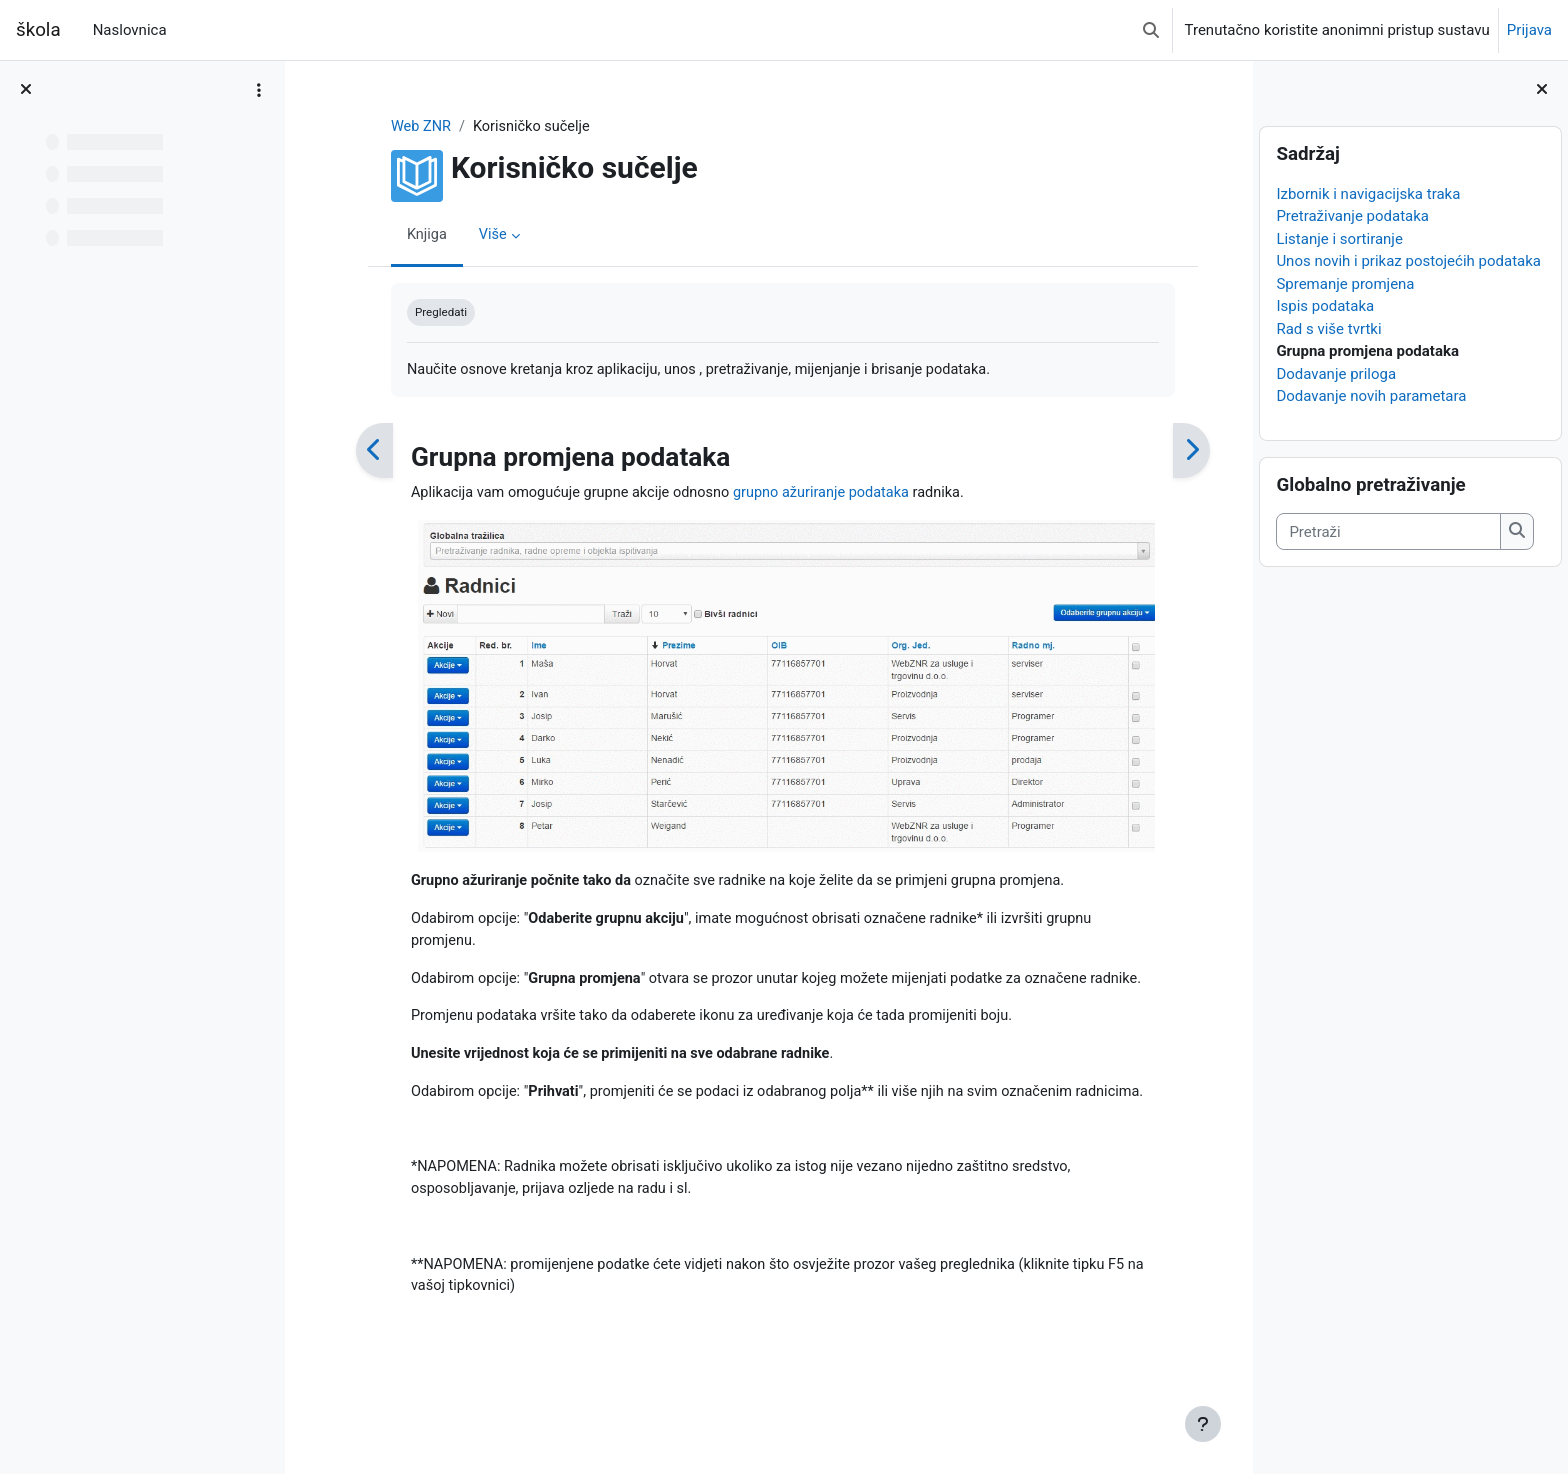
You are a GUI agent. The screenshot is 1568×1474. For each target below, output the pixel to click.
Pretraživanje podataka (1352, 216)
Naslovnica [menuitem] (130, 30)
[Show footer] (1203, 1424)
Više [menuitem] (480, 235)
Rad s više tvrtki (1328, 329)
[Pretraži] (1388, 531)
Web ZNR (408, 127)
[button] (1151, 30)
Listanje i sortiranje (1339, 239)
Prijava (1529, 30)
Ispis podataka (1325, 306)
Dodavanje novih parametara (1371, 396)
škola (38, 30)
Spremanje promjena (1345, 284)
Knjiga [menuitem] (413, 235)
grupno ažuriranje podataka (821, 495)
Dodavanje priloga (1336, 374)
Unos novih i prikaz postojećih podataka (1408, 261)
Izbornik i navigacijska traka (1368, 194)
